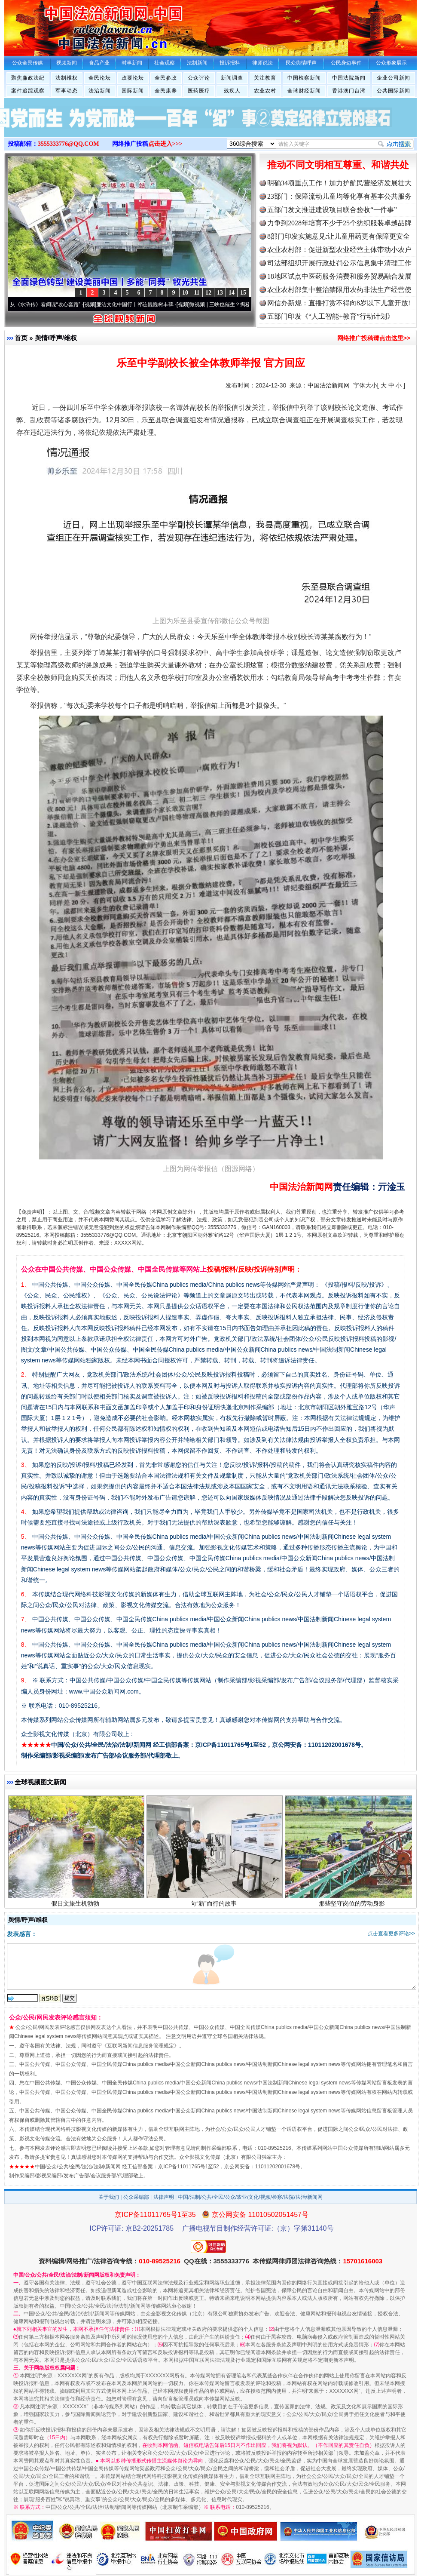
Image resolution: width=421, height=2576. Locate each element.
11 (196, 292)
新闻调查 (232, 78)
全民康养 (166, 91)
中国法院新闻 (349, 78)
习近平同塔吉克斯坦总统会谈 (76, 1793)
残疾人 (232, 91)
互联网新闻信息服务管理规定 (140, 2046)
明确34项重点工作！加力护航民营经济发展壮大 (339, 183)
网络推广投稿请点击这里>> (373, 338)
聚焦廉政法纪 (28, 78)
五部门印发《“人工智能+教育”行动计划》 (330, 316)
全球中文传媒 (75, 25)
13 (220, 292)
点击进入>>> (165, 144)
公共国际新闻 (393, 91)
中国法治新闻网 (329, 385)
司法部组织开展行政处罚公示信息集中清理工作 (339, 263)
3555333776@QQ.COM (68, 144)
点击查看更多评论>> (391, 1933)
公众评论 (199, 78)
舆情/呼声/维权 (56, 337)
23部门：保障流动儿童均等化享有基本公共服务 (339, 196)
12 (208, 292)
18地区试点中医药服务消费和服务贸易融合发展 (339, 276)
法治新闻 (99, 91)
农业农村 (265, 91)
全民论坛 (99, 78)
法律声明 (163, 2197)
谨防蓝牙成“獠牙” (214, 1793)
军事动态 (66, 91)
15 (243, 292)
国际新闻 (133, 91)
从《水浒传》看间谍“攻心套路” (50, 304)
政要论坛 (133, 78)
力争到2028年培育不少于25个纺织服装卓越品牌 (339, 223)
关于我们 (108, 2197)
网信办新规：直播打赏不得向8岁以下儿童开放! (338, 303)
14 (232, 292)
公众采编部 (136, 2197)
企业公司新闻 (393, 78)
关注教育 (265, 78)
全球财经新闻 (304, 91)
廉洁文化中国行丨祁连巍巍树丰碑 (140, 304)
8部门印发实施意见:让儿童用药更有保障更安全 (338, 236)
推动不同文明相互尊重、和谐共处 (338, 165)
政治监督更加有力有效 (353, 1793)
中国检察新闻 (304, 78)
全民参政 (166, 78)
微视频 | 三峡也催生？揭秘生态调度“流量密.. (245, 304)
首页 (21, 337)
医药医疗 (199, 91)
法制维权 (66, 78)
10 (185, 292)
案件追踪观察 (28, 91)
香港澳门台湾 (349, 91)
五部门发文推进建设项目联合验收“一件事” (332, 209)
